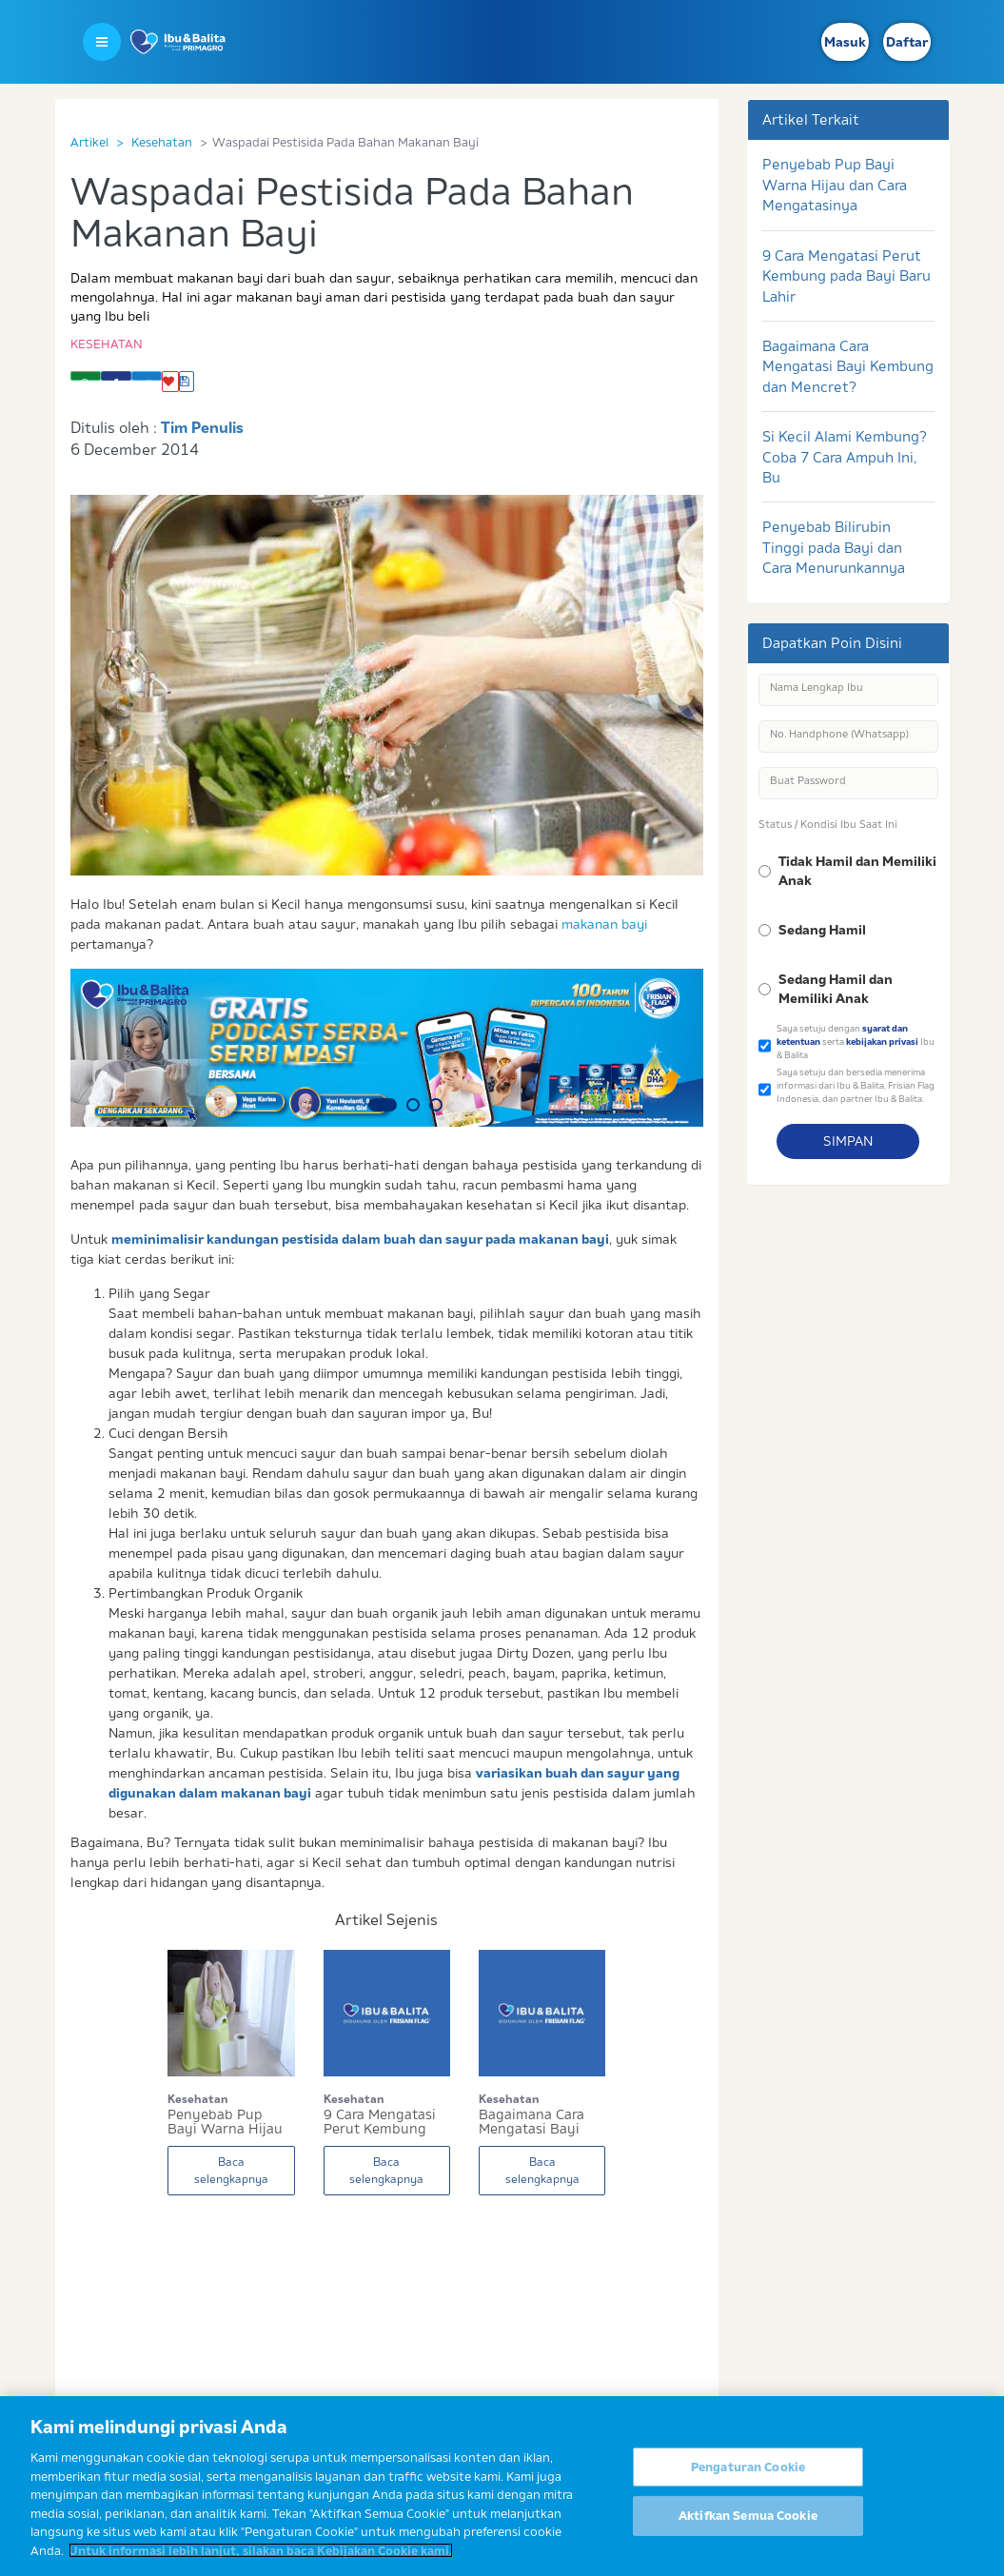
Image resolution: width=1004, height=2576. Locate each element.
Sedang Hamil (822, 929)
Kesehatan (161, 141)
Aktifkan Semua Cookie (748, 2528)
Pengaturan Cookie (748, 2479)
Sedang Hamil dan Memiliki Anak (835, 989)
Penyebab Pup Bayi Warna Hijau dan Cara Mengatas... (225, 2122)
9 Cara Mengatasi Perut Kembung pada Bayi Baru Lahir (846, 275)
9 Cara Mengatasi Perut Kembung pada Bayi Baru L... (384, 2122)
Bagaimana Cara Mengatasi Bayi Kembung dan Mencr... (531, 2122)
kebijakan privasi (882, 1041)
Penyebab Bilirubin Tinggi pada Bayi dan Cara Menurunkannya (833, 547)
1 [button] (382, 1104)
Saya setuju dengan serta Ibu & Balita (856, 1041)
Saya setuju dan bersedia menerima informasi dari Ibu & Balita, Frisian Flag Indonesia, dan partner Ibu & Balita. (856, 1085)
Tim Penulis (202, 427)
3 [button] (436, 1104)
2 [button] (413, 1104)
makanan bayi (604, 924)
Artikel (89, 141)
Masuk (845, 41)
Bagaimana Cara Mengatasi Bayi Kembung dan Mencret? (848, 366)
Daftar (907, 41)
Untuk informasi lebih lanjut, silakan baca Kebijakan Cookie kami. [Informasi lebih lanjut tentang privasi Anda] (261, 2562)
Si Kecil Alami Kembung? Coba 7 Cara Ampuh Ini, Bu (844, 456)
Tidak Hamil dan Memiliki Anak (857, 871)
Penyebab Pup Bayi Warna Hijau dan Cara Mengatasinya (834, 184)
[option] (387, 1048)
